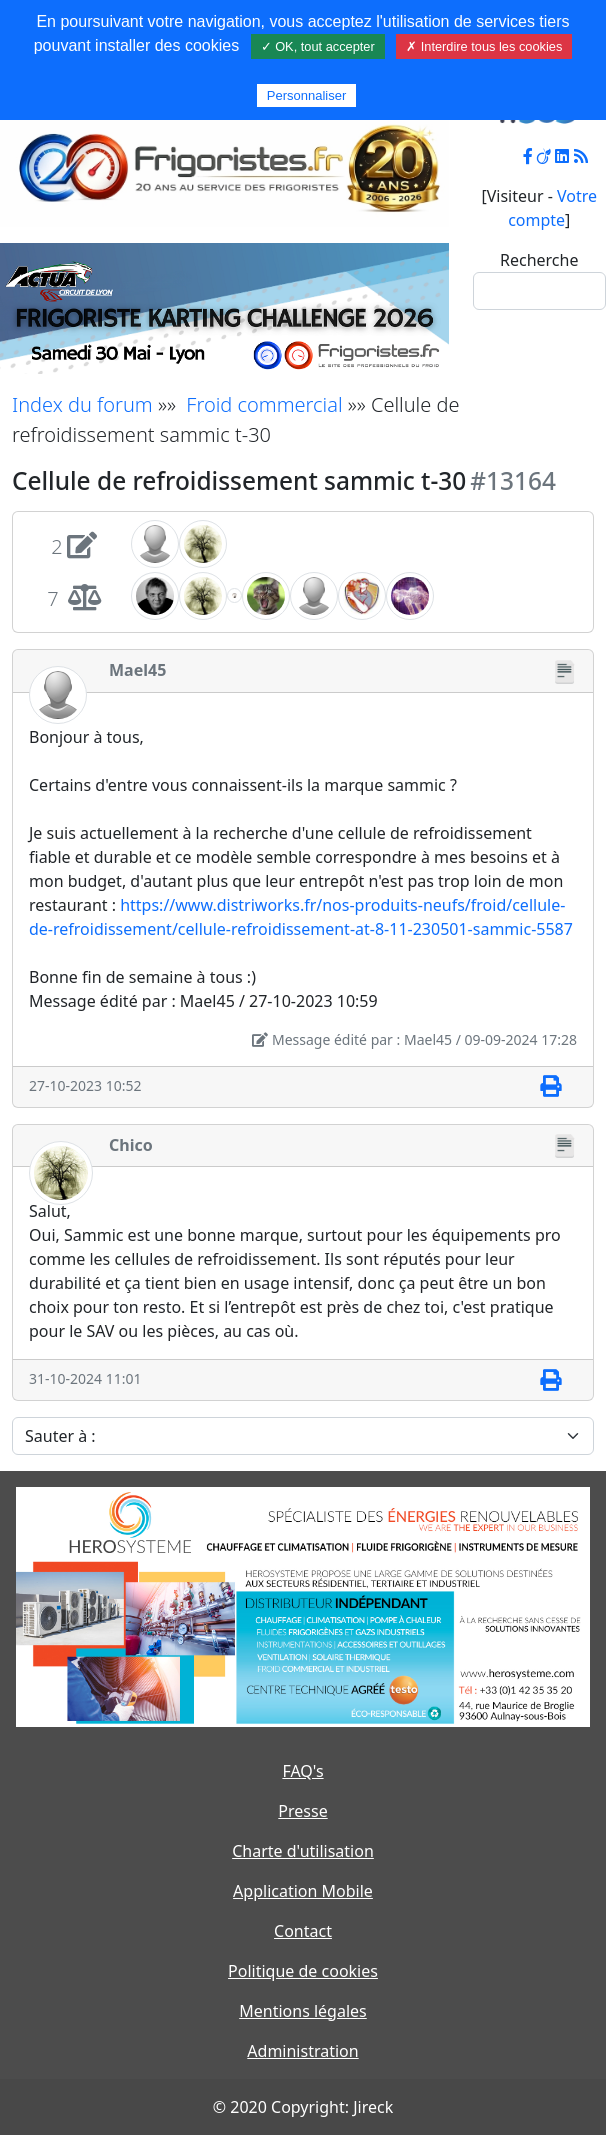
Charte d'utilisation (303, 1851)
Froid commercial (264, 404)
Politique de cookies (303, 1971)
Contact (303, 1931)
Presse (302, 1811)
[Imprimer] (550, 1087)
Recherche (539, 260)
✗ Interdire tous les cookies (484, 46)
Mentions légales (303, 2011)
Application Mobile (303, 1891)
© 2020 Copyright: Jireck (303, 2107)
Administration (302, 2051)
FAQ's (302, 1771)
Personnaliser (307, 95)
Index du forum (82, 404)
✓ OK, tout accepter (318, 46)
